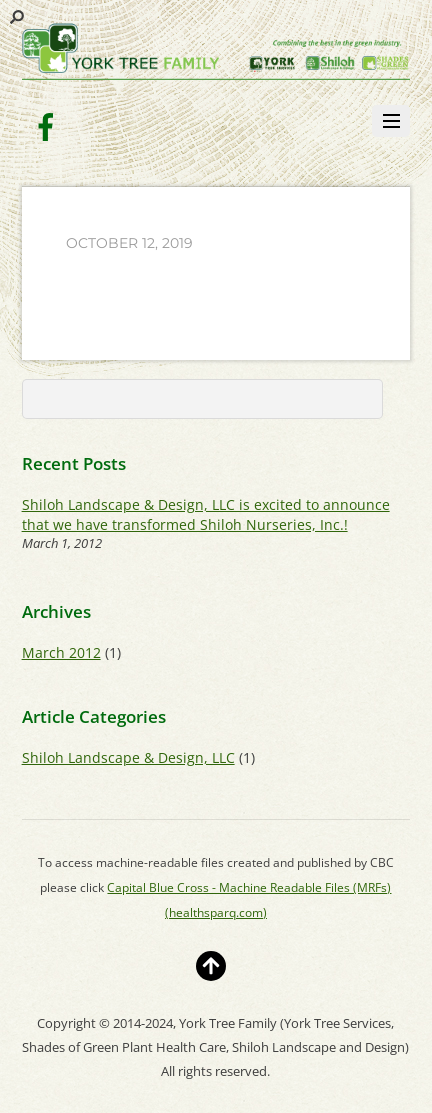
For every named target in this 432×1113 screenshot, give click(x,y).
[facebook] (46, 125)
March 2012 (61, 652)
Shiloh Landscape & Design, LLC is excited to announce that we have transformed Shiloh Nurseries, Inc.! (206, 514)
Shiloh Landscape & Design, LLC (128, 757)
